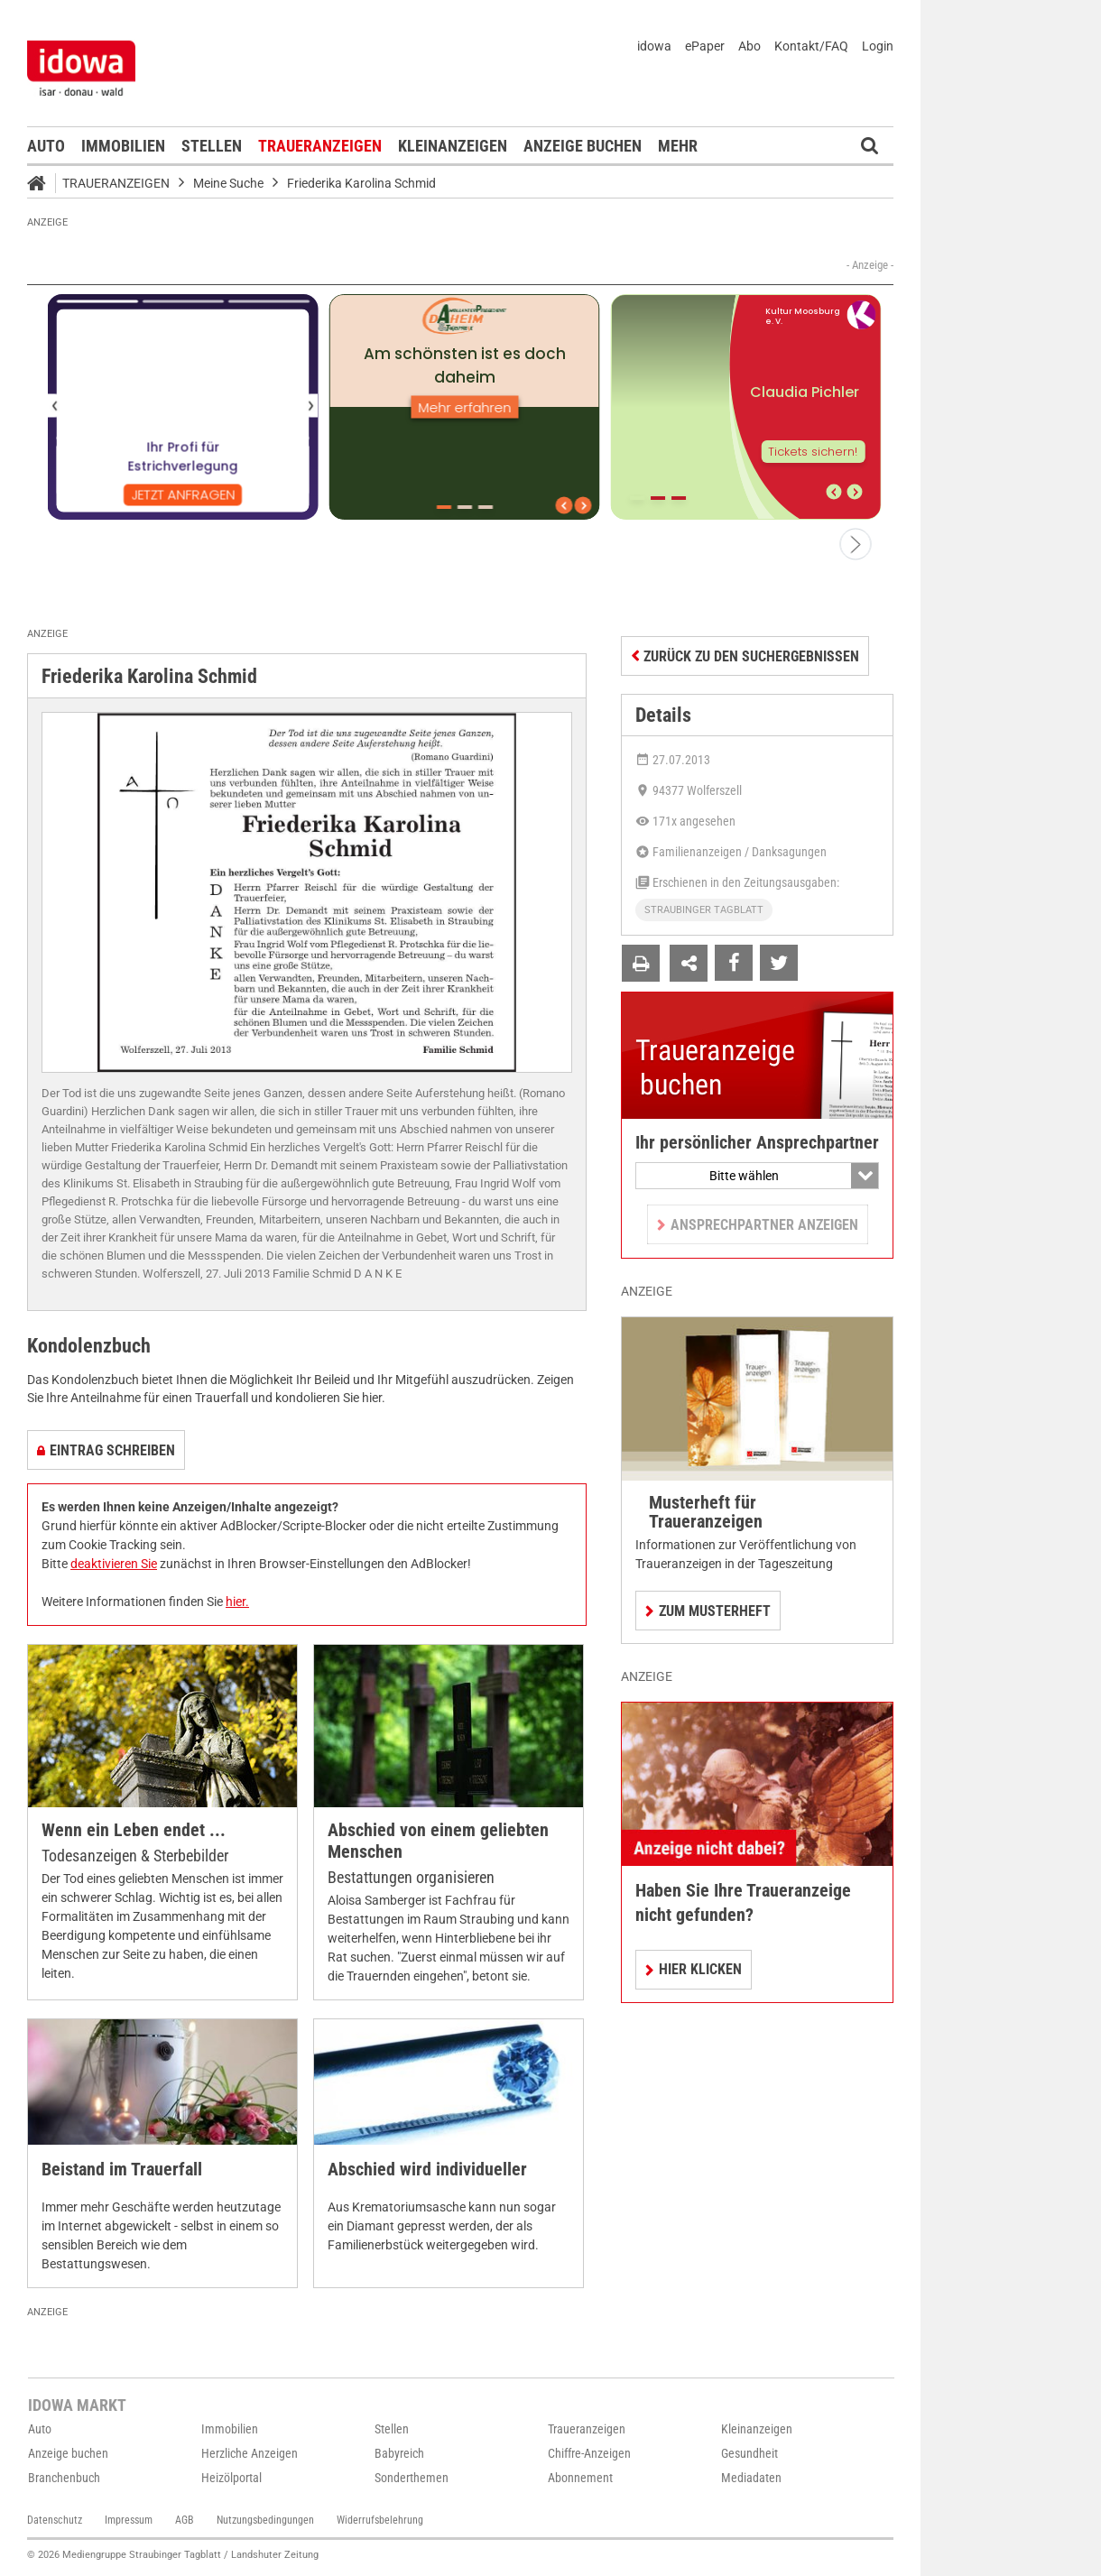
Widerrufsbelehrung (380, 2520)
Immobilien (123, 145)
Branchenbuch (64, 2477)
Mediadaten (751, 2477)
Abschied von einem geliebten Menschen (438, 1841)
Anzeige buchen (582, 145)
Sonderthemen (412, 2477)
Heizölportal (231, 2477)
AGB (184, 2520)
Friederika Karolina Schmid (361, 183)
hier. (237, 1601)
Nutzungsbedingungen (265, 2520)
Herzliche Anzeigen (249, 2453)
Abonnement (580, 2477)
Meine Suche (228, 183)
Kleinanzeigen (452, 145)
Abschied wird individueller (427, 2169)
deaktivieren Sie (113, 1563)
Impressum (129, 2520)
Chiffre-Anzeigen (589, 2453)
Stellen (211, 145)
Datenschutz (54, 2520)
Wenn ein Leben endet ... (134, 1830)
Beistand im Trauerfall (122, 2169)
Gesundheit (749, 2453)
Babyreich (399, 2453)
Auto (46, 145)
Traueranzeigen (320, 145)
